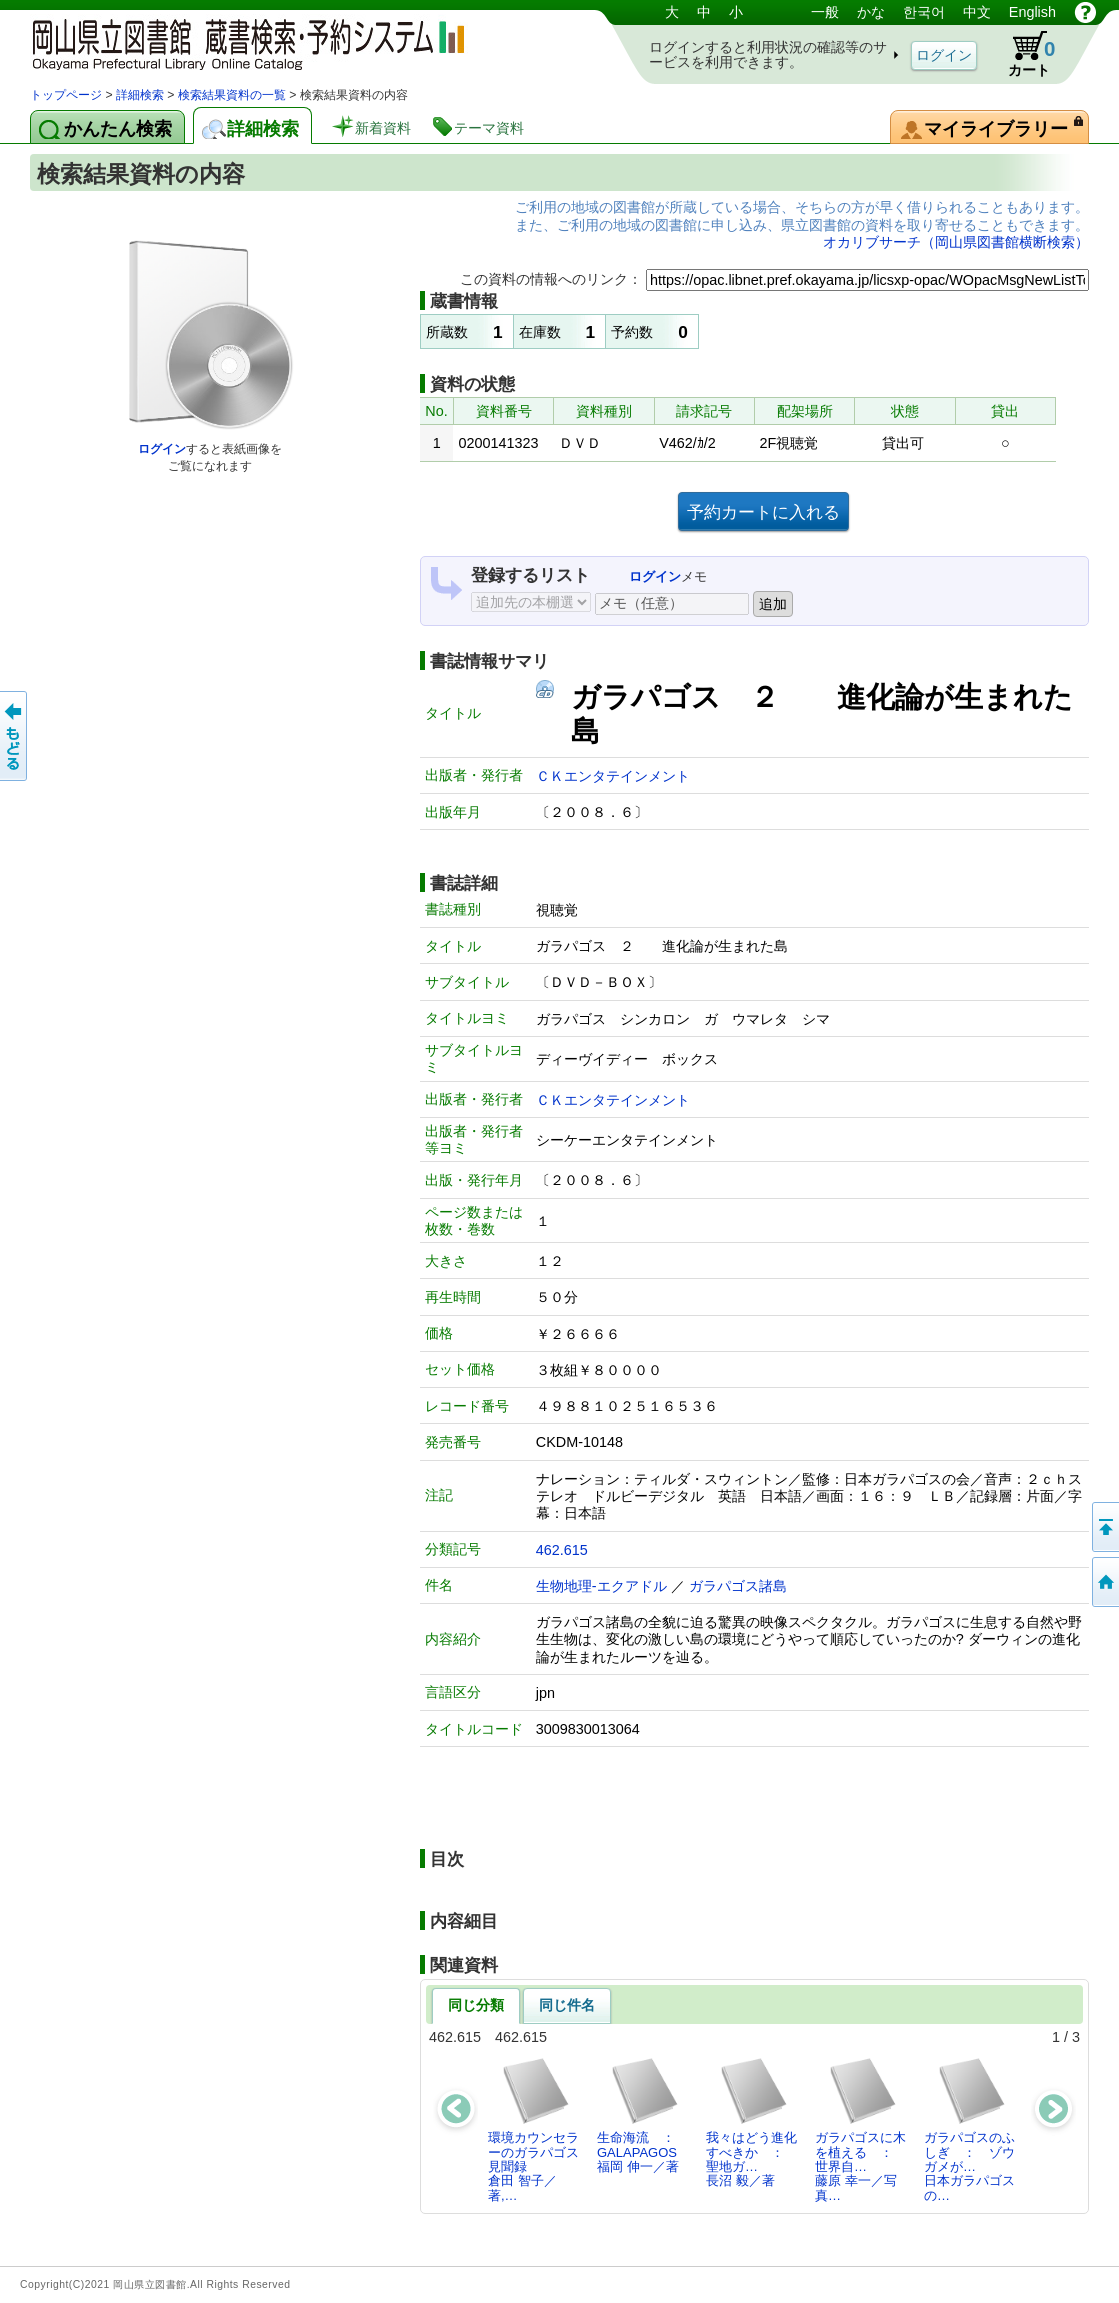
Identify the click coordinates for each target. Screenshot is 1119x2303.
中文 (977, 12)
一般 (825, 12)
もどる (15, 736)
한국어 (924, 12)
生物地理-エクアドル (601, 1586)
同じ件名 (567, 2005)
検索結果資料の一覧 (232, 95)
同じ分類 (476, 2005)
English (1032, 12)
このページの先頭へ (1104, 1527)
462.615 (562, 1550)
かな (871, 12)
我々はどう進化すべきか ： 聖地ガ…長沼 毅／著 (751, 2122)
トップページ (66, 95)
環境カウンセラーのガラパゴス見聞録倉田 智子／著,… (533, 2129)
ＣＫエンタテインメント (613, 776)
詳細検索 (140, 95)
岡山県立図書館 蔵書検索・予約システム (240, 42)
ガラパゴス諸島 (738, 1586)
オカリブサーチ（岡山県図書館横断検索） (956, 242)
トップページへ (1104, 1582)
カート (1022, 54)
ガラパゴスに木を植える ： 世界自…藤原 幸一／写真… (860, 2129)
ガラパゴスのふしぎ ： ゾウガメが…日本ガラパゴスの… (969, 2129)
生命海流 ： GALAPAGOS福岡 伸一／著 (642, 2115)
